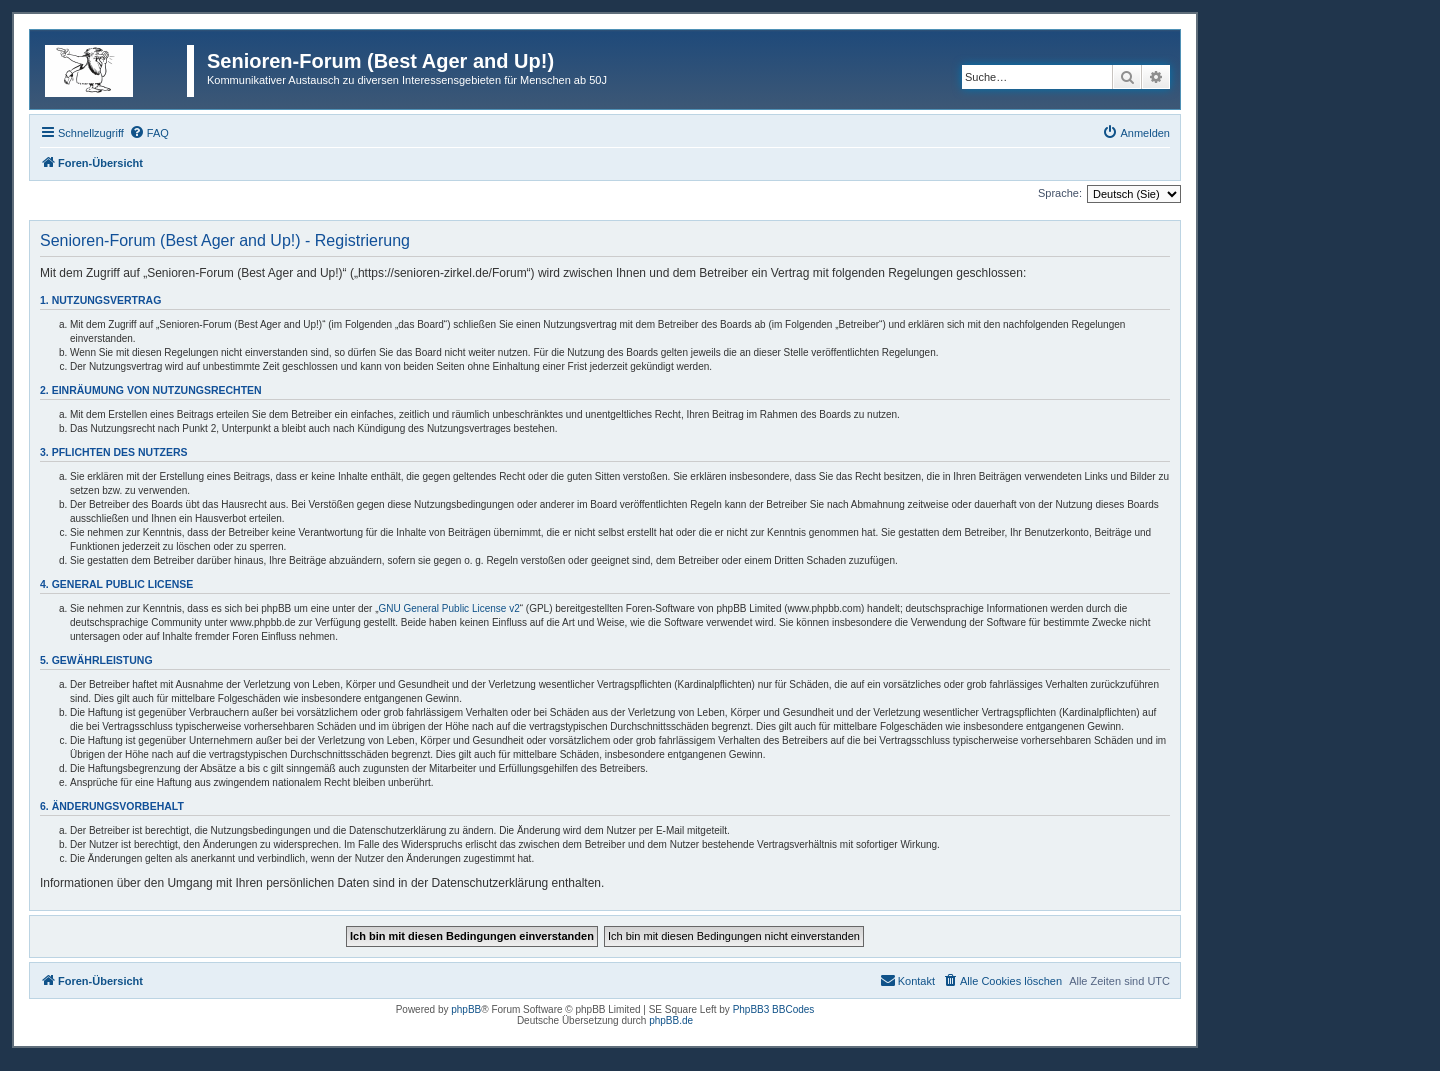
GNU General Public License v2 (449, 608)
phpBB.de (671, 1020)
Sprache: (1060, 193)
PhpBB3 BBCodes (774, 1009)
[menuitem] (149, 133)
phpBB (466, 1009)
